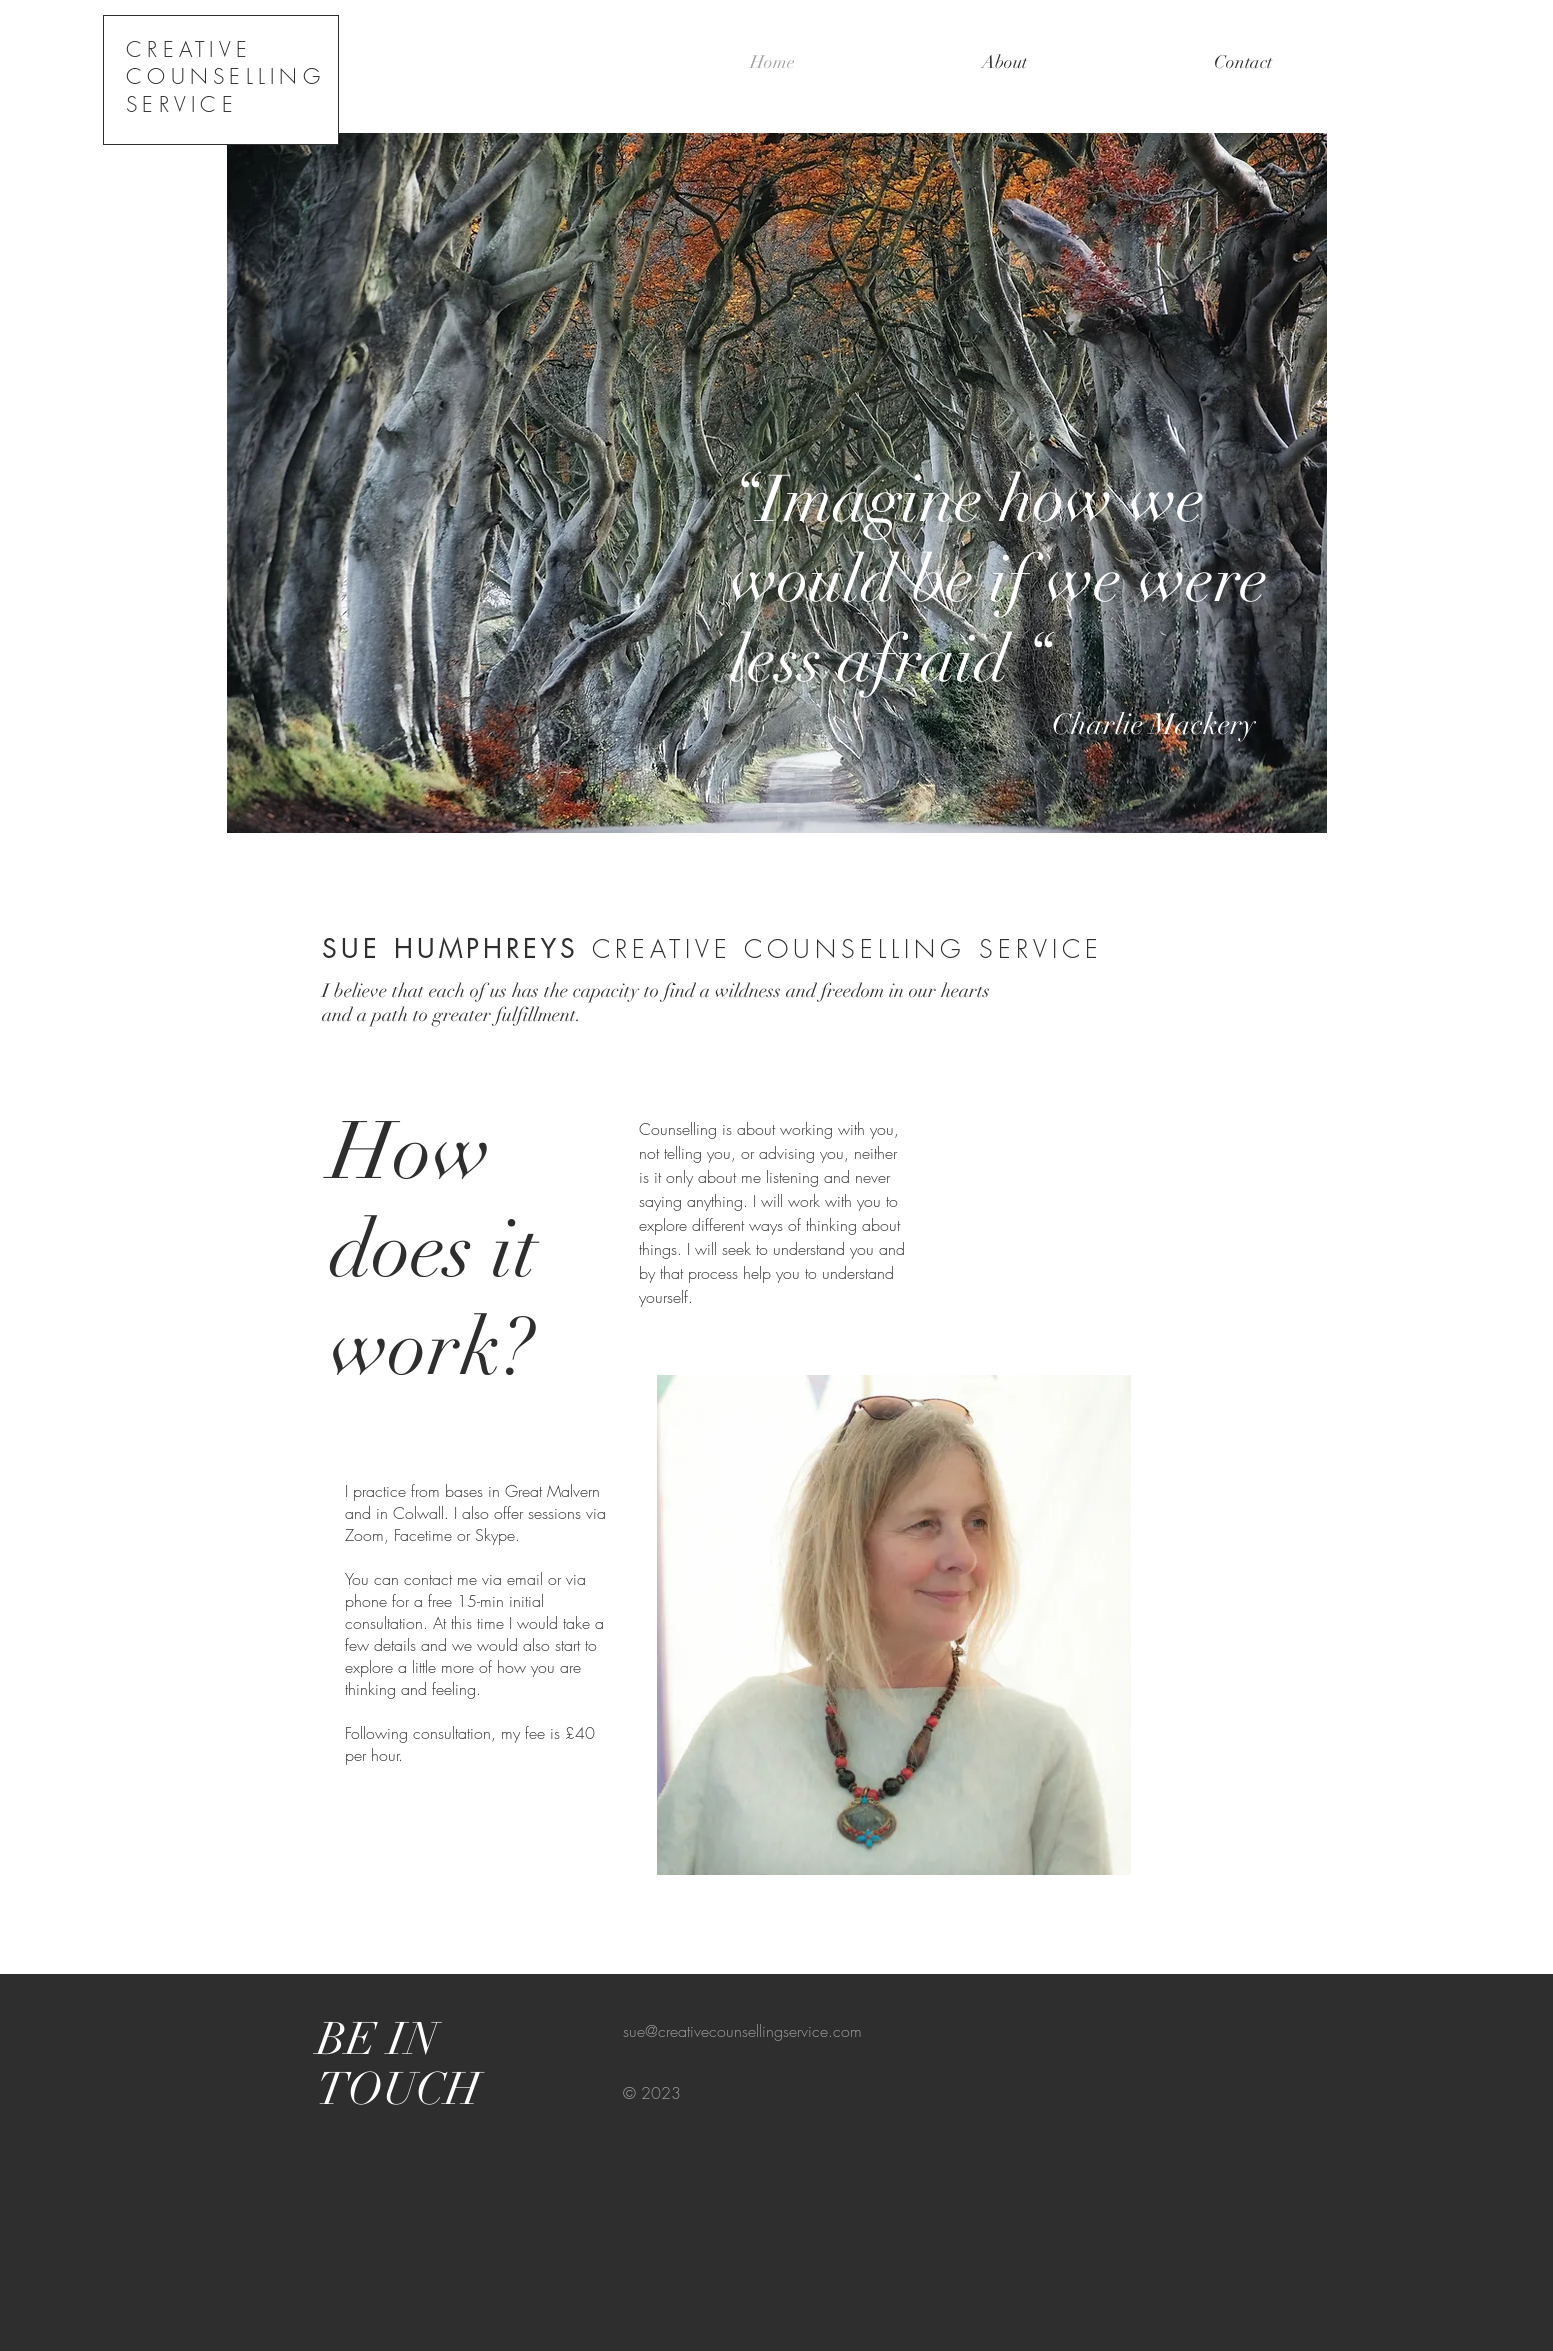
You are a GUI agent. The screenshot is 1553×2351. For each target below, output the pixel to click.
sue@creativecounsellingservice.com (742, 2031)
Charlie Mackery (992, 724)
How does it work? (434, 1250)
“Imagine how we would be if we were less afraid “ (999, 580)
